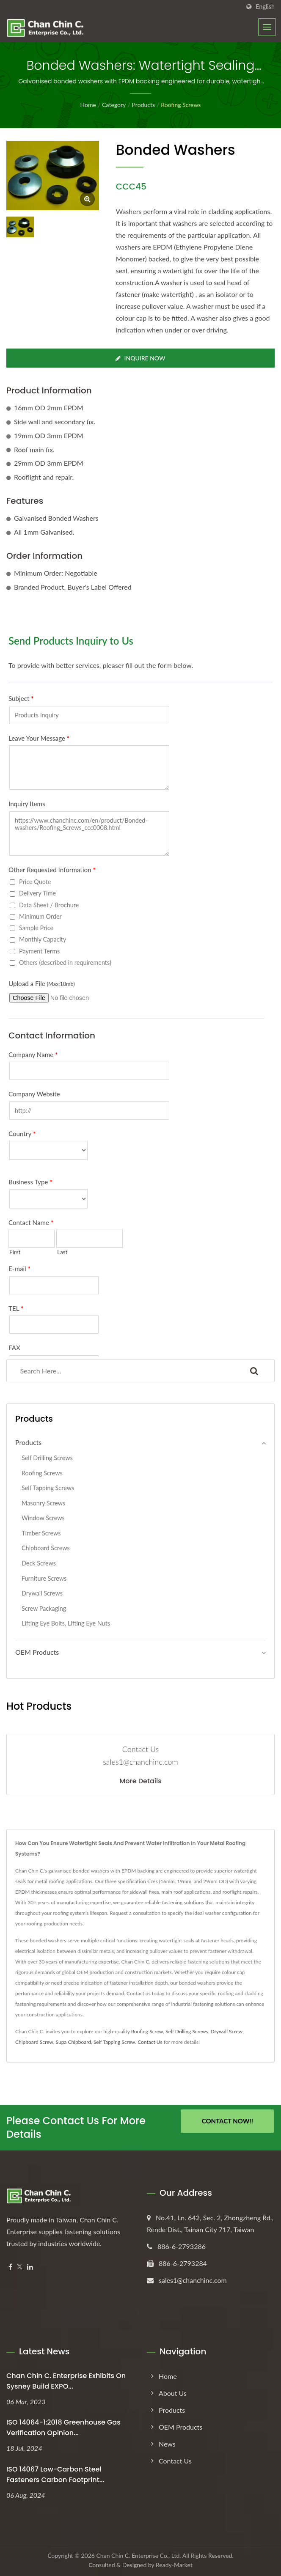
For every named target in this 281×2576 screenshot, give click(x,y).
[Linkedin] (30, 2267)
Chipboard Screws (46, 1548)
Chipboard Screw (34, 2042)
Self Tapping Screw (114, 2042)
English (265, 6)
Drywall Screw (226, 2031)
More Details (140, 1781)
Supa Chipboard (73, 2042)
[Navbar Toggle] (267, 27)
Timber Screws (41, 1533)
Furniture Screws (44, 1578)
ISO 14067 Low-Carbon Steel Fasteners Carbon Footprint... (55, 2474)
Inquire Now (140, 358)
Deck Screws (39, 1563)
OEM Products (37, 1652)
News (167, 2444)
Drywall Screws (42, 1593)
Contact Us (150, 2042)
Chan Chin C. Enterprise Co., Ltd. (138, 2555)
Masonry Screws (43, 1503)
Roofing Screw (147, 2031)
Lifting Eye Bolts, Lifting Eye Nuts (66, 1623)
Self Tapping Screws (48, 1487)
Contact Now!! (227, 2121)
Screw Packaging (44, 1608)
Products (143, 104)
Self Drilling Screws (47, 1457)
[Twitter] (20, 2267)
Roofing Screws (181, 104)
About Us (173, 2393)
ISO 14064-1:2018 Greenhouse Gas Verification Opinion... (63, 2427)
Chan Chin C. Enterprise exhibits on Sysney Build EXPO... (66, 2381)
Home (88, 104)
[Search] (120, 1370)
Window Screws (43, 1517)
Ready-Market (174, 2564)
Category (114, 104)
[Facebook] (10, 2267)
